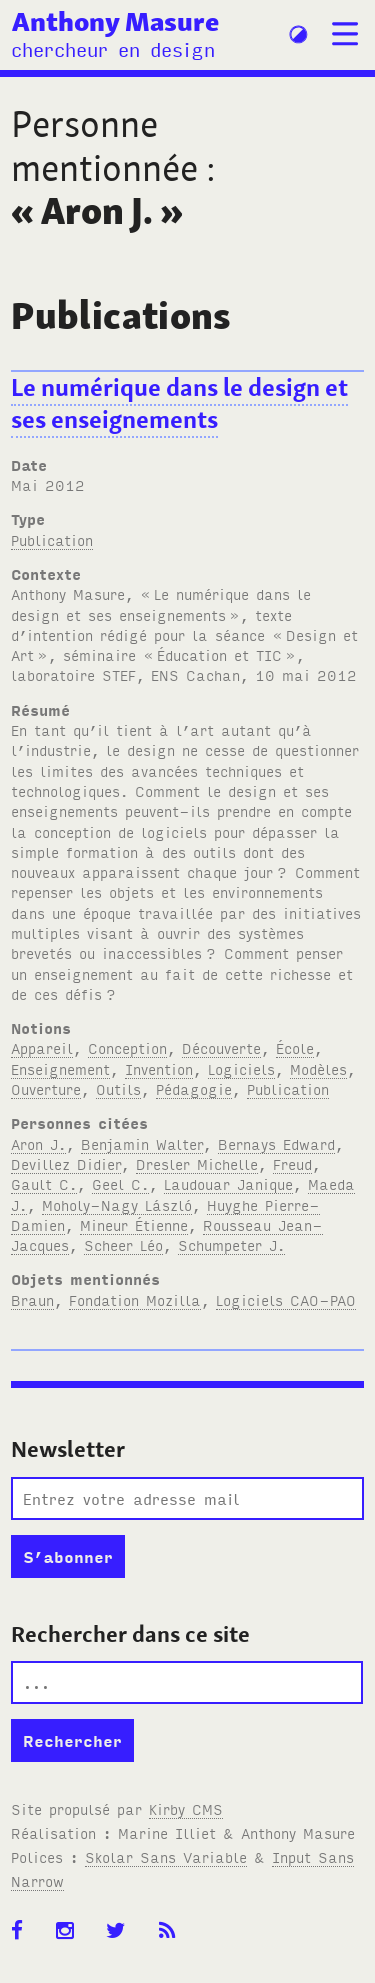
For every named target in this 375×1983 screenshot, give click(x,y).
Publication (52, 539)
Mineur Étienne (134, 1224)
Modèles (318, 1068)
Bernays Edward (276, 1143)
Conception (127, 1047)
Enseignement (60, 1068)
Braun (32, 1299)
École (295, 1047)
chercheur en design (113, 48)
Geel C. (120, 1183)
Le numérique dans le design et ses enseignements (179, 404)
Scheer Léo (123, 1244)
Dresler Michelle (197, 1163)
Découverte (221, 1047)
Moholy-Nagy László (117, 1204)
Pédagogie (194, 1088)
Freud (292, 1163)
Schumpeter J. (231, 1244)
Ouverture (46, 1088)
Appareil (42, 1047)
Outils (118, 1088)
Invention (159, 1068)
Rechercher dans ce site (130, 1634)
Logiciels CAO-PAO (286, 1299)
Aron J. (38, 1143)
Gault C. (44, 1183)
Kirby (186, 1808)
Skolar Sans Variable (166, 1856)
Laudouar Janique (228, 1183)
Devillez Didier (66, 1163)
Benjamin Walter (142, 1143)
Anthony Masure (115, 21)
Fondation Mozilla (135, 1299)
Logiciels (241, 1068)
